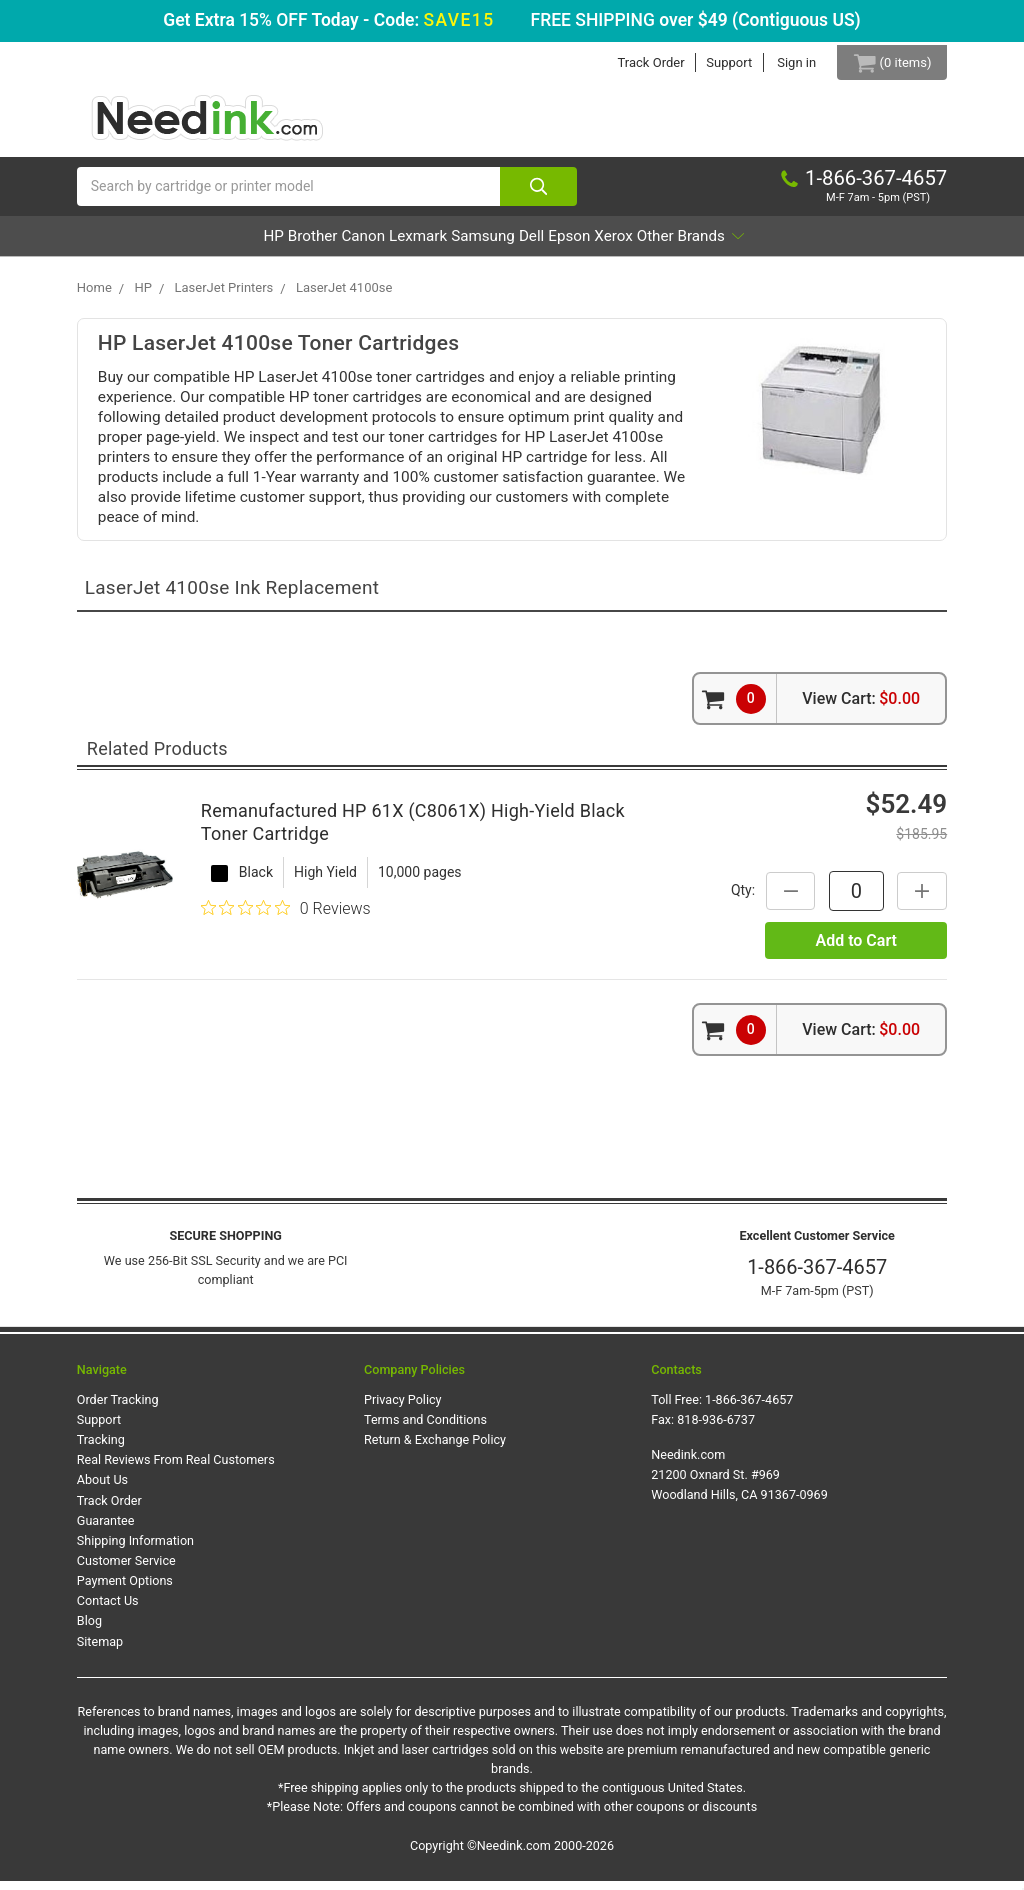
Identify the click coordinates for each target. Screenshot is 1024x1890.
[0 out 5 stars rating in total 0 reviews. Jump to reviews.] (286, 918)
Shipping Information (135, 1550)
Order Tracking (118, 1408)
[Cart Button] (885, 62)
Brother (226, 245)
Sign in (782, 62)
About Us (102, 1489)
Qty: (733, 900)
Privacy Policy (403, 1408)
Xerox (695, 245)
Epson (623, 245)
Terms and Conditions (425, 1429)
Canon (305, 245)
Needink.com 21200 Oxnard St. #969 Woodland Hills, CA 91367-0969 (739, 1484)
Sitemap (100, 1650)
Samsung (481, 245)
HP (160, 245)
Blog (89, 1630)
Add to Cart (855, 949)
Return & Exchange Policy (435, 1449)
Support (715, 62)
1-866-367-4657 (817, 1277)
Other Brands (802, 245)
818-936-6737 (716, 1429)
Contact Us (108, 1610)
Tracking (101, 1449)
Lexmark (387, 245)
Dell (558, 245)
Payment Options (125, 1590)
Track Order (636, 62)
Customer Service (126, 1570)
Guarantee (106, 1529)
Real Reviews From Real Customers (176, 1469)
